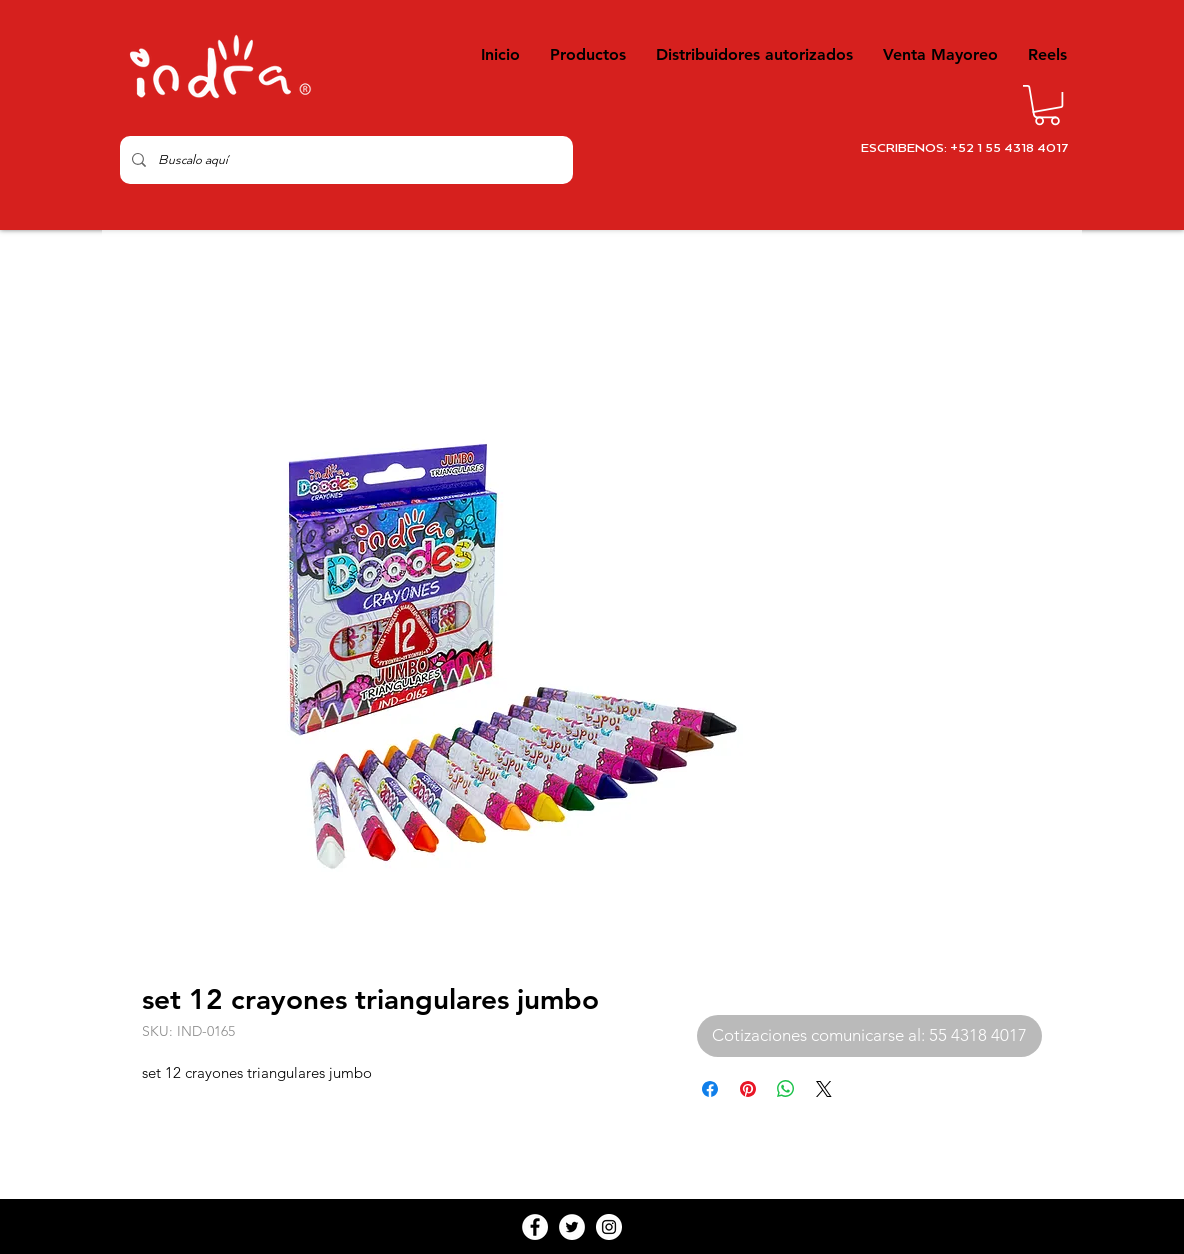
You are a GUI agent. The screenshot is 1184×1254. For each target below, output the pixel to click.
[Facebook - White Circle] (535, 1227)
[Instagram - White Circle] (609, 1227)
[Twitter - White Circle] (572, 1227)
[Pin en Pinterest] (748, 1089)
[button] (1047, 105)
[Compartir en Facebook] (710, 1089)
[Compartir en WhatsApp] (786, 1089)
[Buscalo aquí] (344, 160)
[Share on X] (824, 1089)
